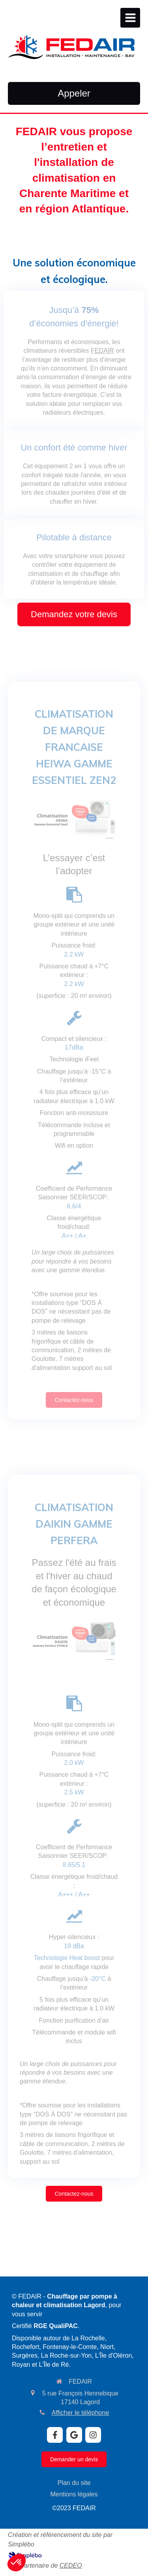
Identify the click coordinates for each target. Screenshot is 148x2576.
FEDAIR (102, 350)
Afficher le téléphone (80, 2412)
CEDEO (71, 2565)
